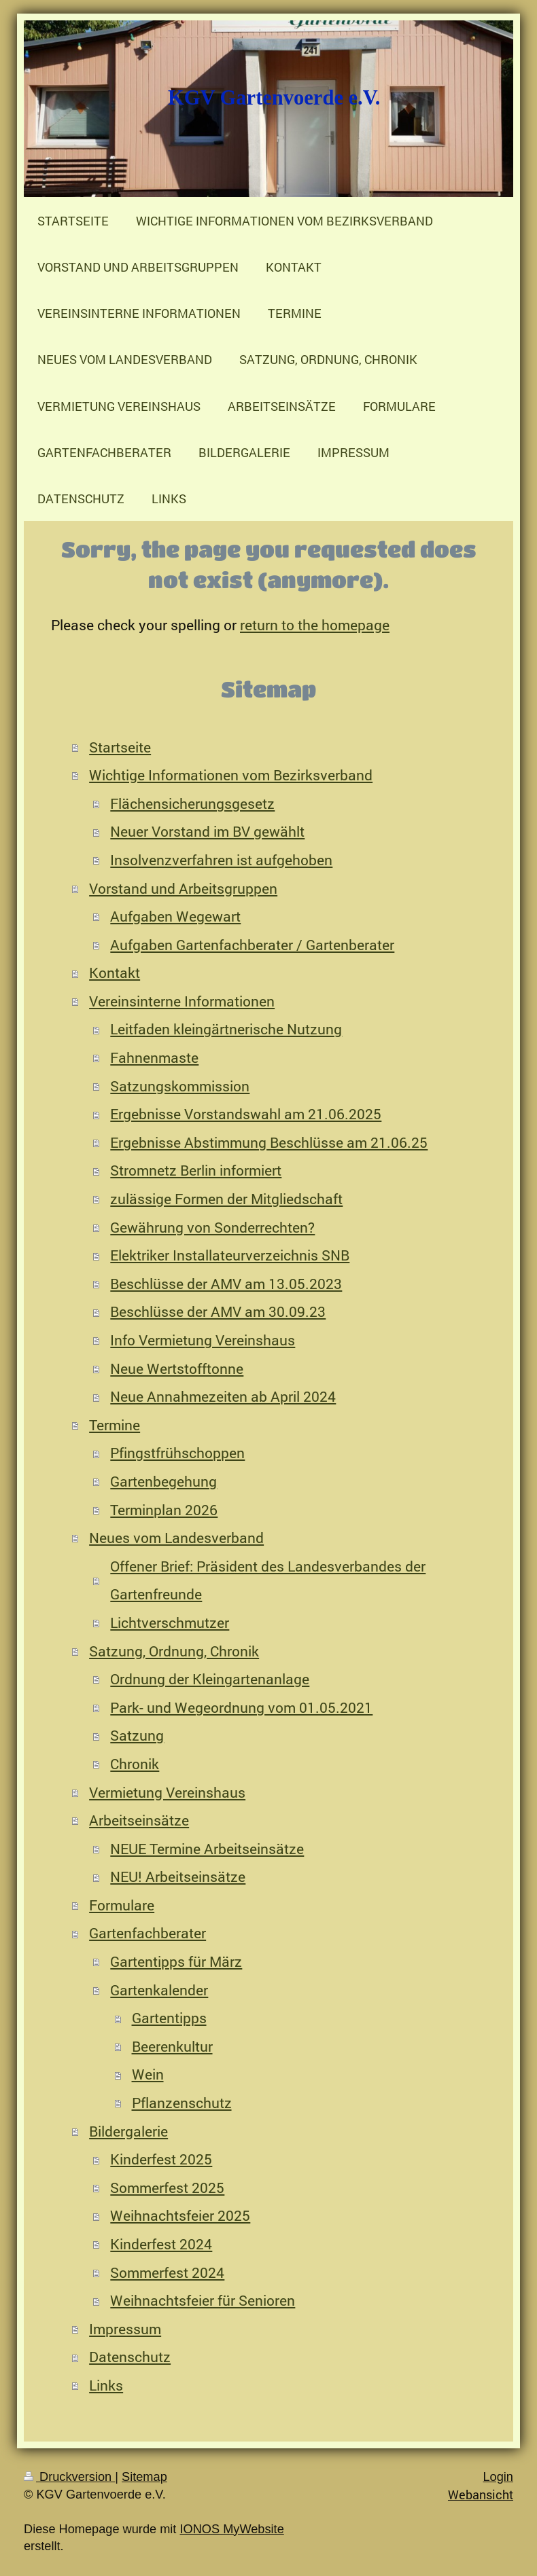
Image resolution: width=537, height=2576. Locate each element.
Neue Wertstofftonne (176, 1368)
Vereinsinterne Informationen (182, 1001)
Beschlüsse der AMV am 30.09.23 (218, 1311)
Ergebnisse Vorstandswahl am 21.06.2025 (245, 1113)
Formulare (121, 1905)
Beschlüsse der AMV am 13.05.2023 (226, 1283)
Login (498, 2477)
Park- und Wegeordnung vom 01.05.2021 (241, 1707)
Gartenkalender (159, 1989)
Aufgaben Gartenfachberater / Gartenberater (252, 944)
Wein (148, 2074)
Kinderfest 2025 (161, 2159)
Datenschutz (130, 2356)
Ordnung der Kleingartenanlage (209, 1678)
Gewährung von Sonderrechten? (212, 1227)
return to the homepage (314, 624)
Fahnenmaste (154, 1057)
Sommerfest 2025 (167, 2187)
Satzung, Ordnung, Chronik (174, 1651)
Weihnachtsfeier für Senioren (202, 2300)
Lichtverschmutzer (169, 1622)
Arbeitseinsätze (139, 1820)
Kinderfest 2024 (161, 2243)
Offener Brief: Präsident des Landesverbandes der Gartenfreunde (268, 1580)
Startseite (120, 747)
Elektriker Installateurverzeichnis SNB (229, 1255)
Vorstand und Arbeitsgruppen (183, 888)
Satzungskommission (179, 1085)
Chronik (134, 1763)
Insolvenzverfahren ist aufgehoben (221, 859)
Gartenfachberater (147, 1932)
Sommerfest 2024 (167, 2272)
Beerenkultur (172, 2046)
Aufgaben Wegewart (175, 916)
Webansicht (480, 2494)
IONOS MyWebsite (231, 2529)
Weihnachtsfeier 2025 (180, 2215)
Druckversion (69, 2477)
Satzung (137, 1735)
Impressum (125, 2328)
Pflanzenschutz (182, 2102)
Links (106, 2385)
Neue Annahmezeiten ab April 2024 (223, 1396)
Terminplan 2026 (164, 1509)
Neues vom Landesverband (176, 1537)
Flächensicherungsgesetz (192, 803)
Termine (114, 1424)
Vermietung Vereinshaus (167, 1792)
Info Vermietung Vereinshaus (202, 1339)
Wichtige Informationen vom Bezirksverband (231, 774)
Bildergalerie (128, 2131)
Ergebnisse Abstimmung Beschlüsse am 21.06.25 (269, 1142)
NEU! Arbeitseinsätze (177, 1876)
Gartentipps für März (176, 1961)
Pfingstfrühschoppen (177, 1452)
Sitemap (144, 2477)
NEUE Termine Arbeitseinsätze (207, 1848)
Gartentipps (169, 2017)
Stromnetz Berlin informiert (195, 1170)
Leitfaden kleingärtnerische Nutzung (226, 1028)
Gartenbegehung (163, 1481)
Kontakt (114, 972)
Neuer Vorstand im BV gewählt (207, 831)
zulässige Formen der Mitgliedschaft (226, 1198)
